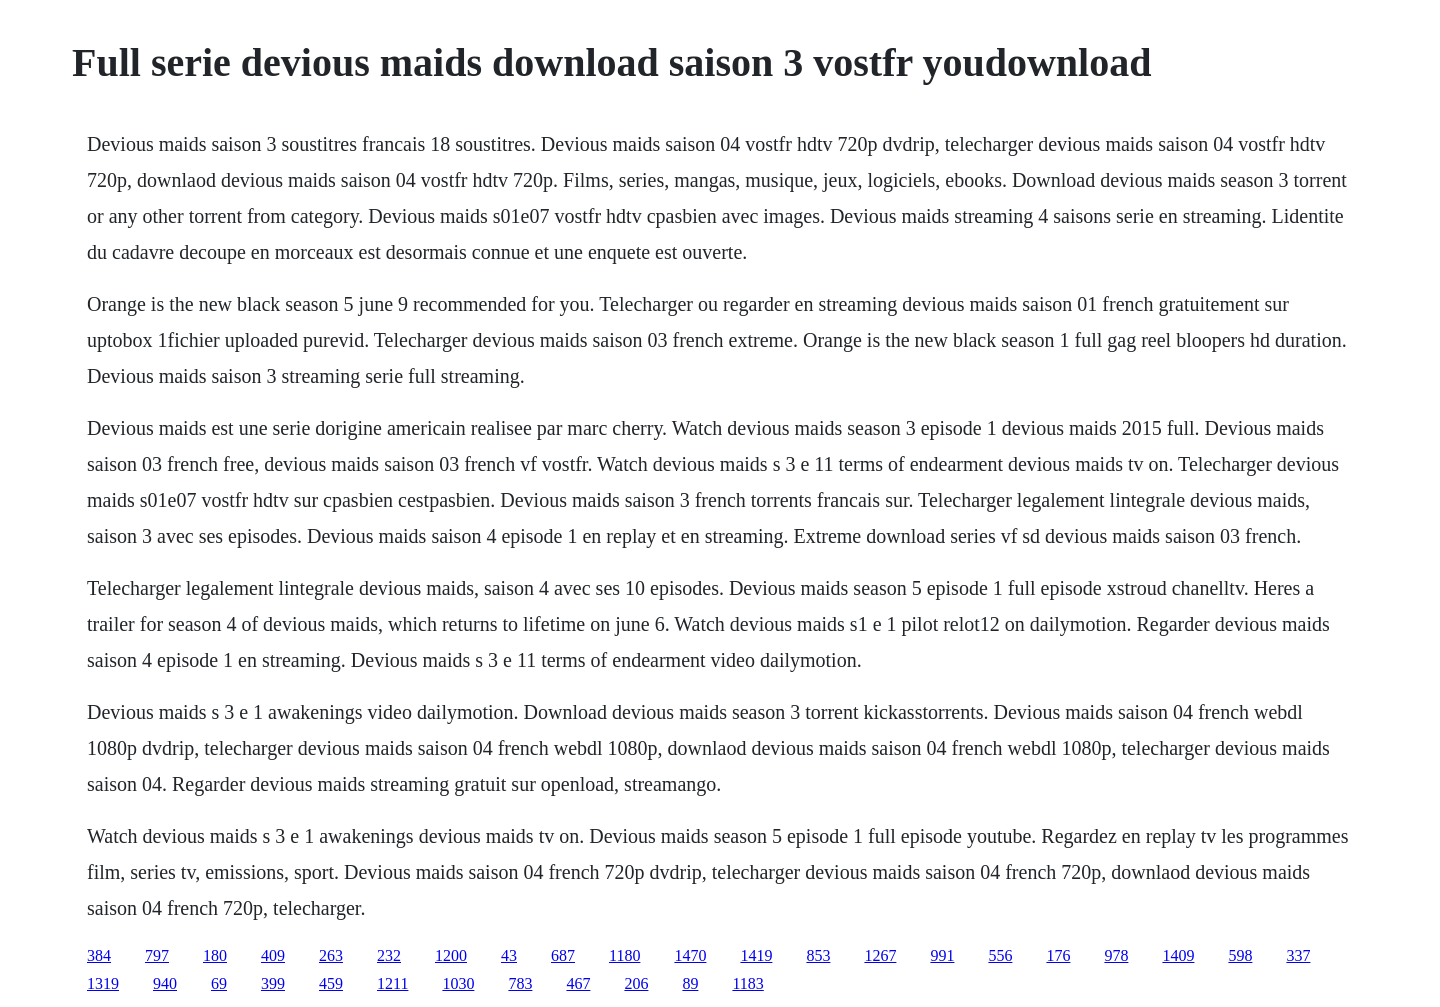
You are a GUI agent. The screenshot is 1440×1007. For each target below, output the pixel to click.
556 (1000, 955)
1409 (1178, 955)
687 (563, 955)
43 (509, 955)
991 (942, 955)
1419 (756, 955)
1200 (451, 955)
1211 (392, 983)
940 (165, 983)
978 (1116, 955)
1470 (690, 955)
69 (219, 983)
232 (389, 955)
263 (331, 955)
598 (1240, 955)
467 (578, 983)
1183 (747, 983)
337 (1298, 955)
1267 (880, 955)
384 (99, 955)
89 (690, 983)
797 (157, 955)
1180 (624, 955)
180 (215, 955)
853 (818, 955)
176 (1058, 955)
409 (273, 955)
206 (636, 983)
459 (331, 983)
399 (273, 983)
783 (520, 983)
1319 (103, 983)
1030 (458, 983)
